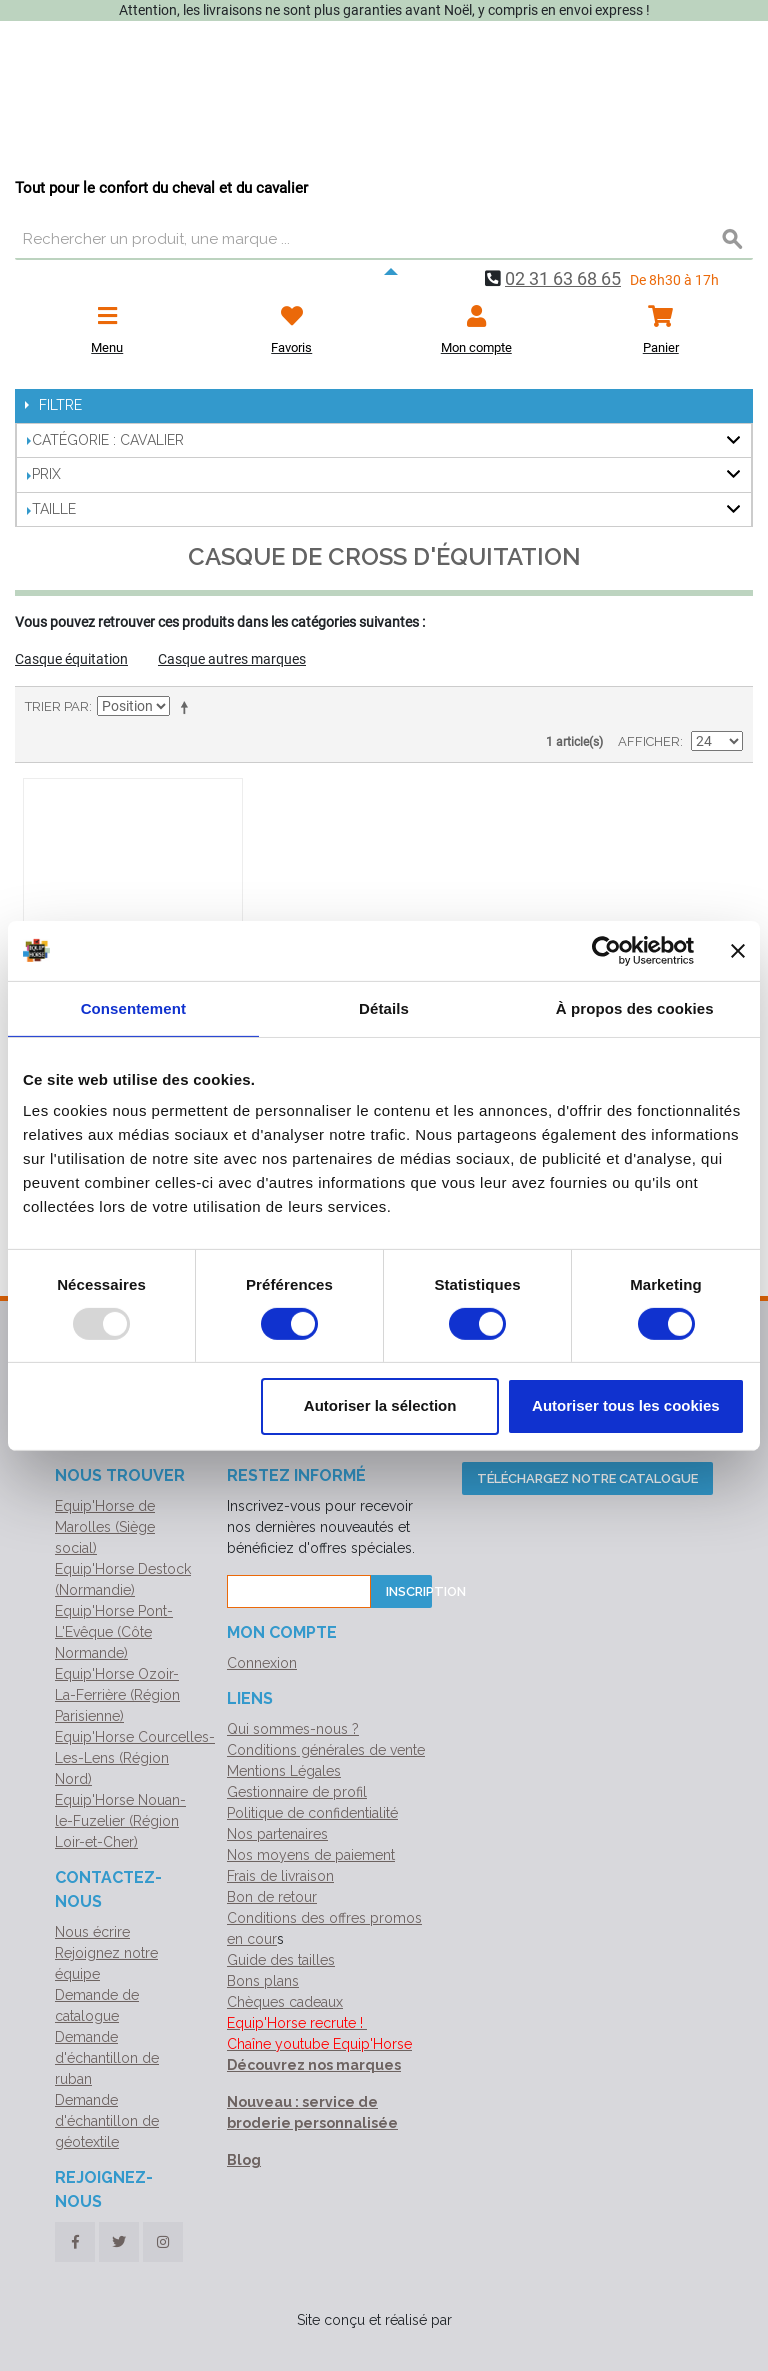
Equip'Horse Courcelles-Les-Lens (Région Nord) (135, 1758)
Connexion (262, 1663)
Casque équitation (71, 659)
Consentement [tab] (133, 1007)
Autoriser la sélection (380, 1405)
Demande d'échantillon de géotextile (107, 2121)
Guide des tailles (281, 1960)
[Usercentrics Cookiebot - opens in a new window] (606, 950)
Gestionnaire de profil (297, 1792)
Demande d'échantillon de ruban (107, 2058)
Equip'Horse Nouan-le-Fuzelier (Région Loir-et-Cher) (120, 1821)
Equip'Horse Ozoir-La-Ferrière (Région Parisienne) (117, 1695)
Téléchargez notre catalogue (587, 1478)
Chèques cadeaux (285, 2002)
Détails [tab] (384, 1007)
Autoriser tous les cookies (626, 1405)
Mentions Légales (284, 1771)
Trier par (57, 706)
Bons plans (263, 1981)
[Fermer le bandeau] (738, 950)
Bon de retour (272, 1897)
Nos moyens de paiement (311, 1855)
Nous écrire (92, 1932)
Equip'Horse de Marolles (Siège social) (105, 1527)
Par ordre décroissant (188, 707)
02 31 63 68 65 (563, 278)
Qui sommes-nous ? (293, 1729)
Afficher (649, 741)
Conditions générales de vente (326, 1750)
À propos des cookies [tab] (635, 1007)
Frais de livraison (280, 1876)
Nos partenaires (277, 1834)
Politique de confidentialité (312, 1813)
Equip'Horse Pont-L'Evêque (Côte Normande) (114, 1632)
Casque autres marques (232, 659)
